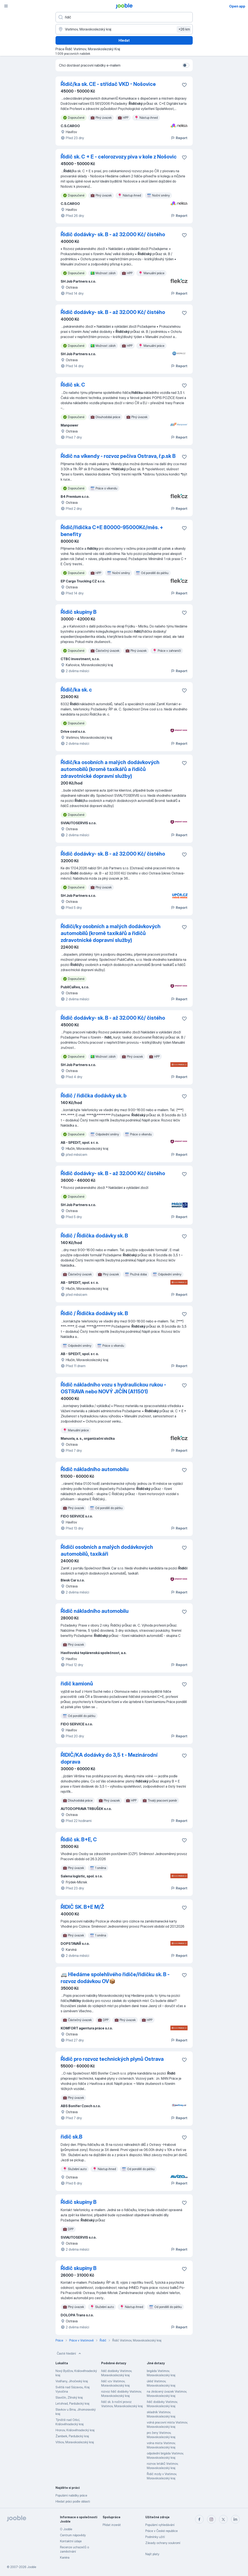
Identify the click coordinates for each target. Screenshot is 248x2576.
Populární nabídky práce (71, 2495)
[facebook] (199, 2519)
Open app (237, 6)
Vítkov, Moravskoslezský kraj (75, 2442)
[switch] (185, 65)
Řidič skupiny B (78, 612)
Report (179, 138)
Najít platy (152, 2554)
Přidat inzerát (112, 2525)
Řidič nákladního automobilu (95, 1469)
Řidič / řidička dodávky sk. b (93, 1095)
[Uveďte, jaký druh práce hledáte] (124, 17)
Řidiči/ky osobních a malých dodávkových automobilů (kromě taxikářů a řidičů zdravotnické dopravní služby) (111, 933)
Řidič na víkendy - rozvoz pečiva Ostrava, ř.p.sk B (118, 456)
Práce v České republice (161, 2531)
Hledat (124, 40)
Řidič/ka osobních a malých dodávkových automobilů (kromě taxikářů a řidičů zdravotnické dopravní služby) (110, 769)
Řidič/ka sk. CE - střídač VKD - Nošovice (108, 84)
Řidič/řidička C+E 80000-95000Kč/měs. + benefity (112, 530)
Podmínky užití (155, 2537)
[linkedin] (235, 2519)
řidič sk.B (71, 2137)
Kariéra (64, 2557)
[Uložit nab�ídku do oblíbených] (184, 1547)
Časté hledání (69, 2353)
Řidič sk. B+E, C (79, 1839)
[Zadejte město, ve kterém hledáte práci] (124, 29)
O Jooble (66, 2529)
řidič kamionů (77, 1683)
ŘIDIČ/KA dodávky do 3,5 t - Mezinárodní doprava (109, 1758)
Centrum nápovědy (73, 2535)
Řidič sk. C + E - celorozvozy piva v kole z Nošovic (119, 157)
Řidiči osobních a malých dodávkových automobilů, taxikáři (107, 1550)
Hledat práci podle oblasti (73, 2501)
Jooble (31, 2567)
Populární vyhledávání (159, 2525)
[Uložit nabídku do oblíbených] (184, 84)
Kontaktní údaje (71, 2541)
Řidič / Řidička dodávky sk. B (94, 1235)
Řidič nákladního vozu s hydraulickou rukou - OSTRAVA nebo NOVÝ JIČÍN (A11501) (113, 1388)
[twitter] (223, 2519)
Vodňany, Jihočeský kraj (72, 2381)
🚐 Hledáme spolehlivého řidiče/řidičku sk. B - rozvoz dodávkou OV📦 (115, 1977)
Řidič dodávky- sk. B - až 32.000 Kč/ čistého (113, 234)
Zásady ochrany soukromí (162, 2543)
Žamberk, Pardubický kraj (72, 2436)
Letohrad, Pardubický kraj (72, 2403)
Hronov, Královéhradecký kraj (75, 2430)
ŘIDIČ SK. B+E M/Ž (82, 1907)
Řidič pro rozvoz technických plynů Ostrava (112, 2059)
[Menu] (6, 6)
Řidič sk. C (73, 385)
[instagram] (211, 2519)
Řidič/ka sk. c (76, 690)
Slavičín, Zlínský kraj (69, 2397)
